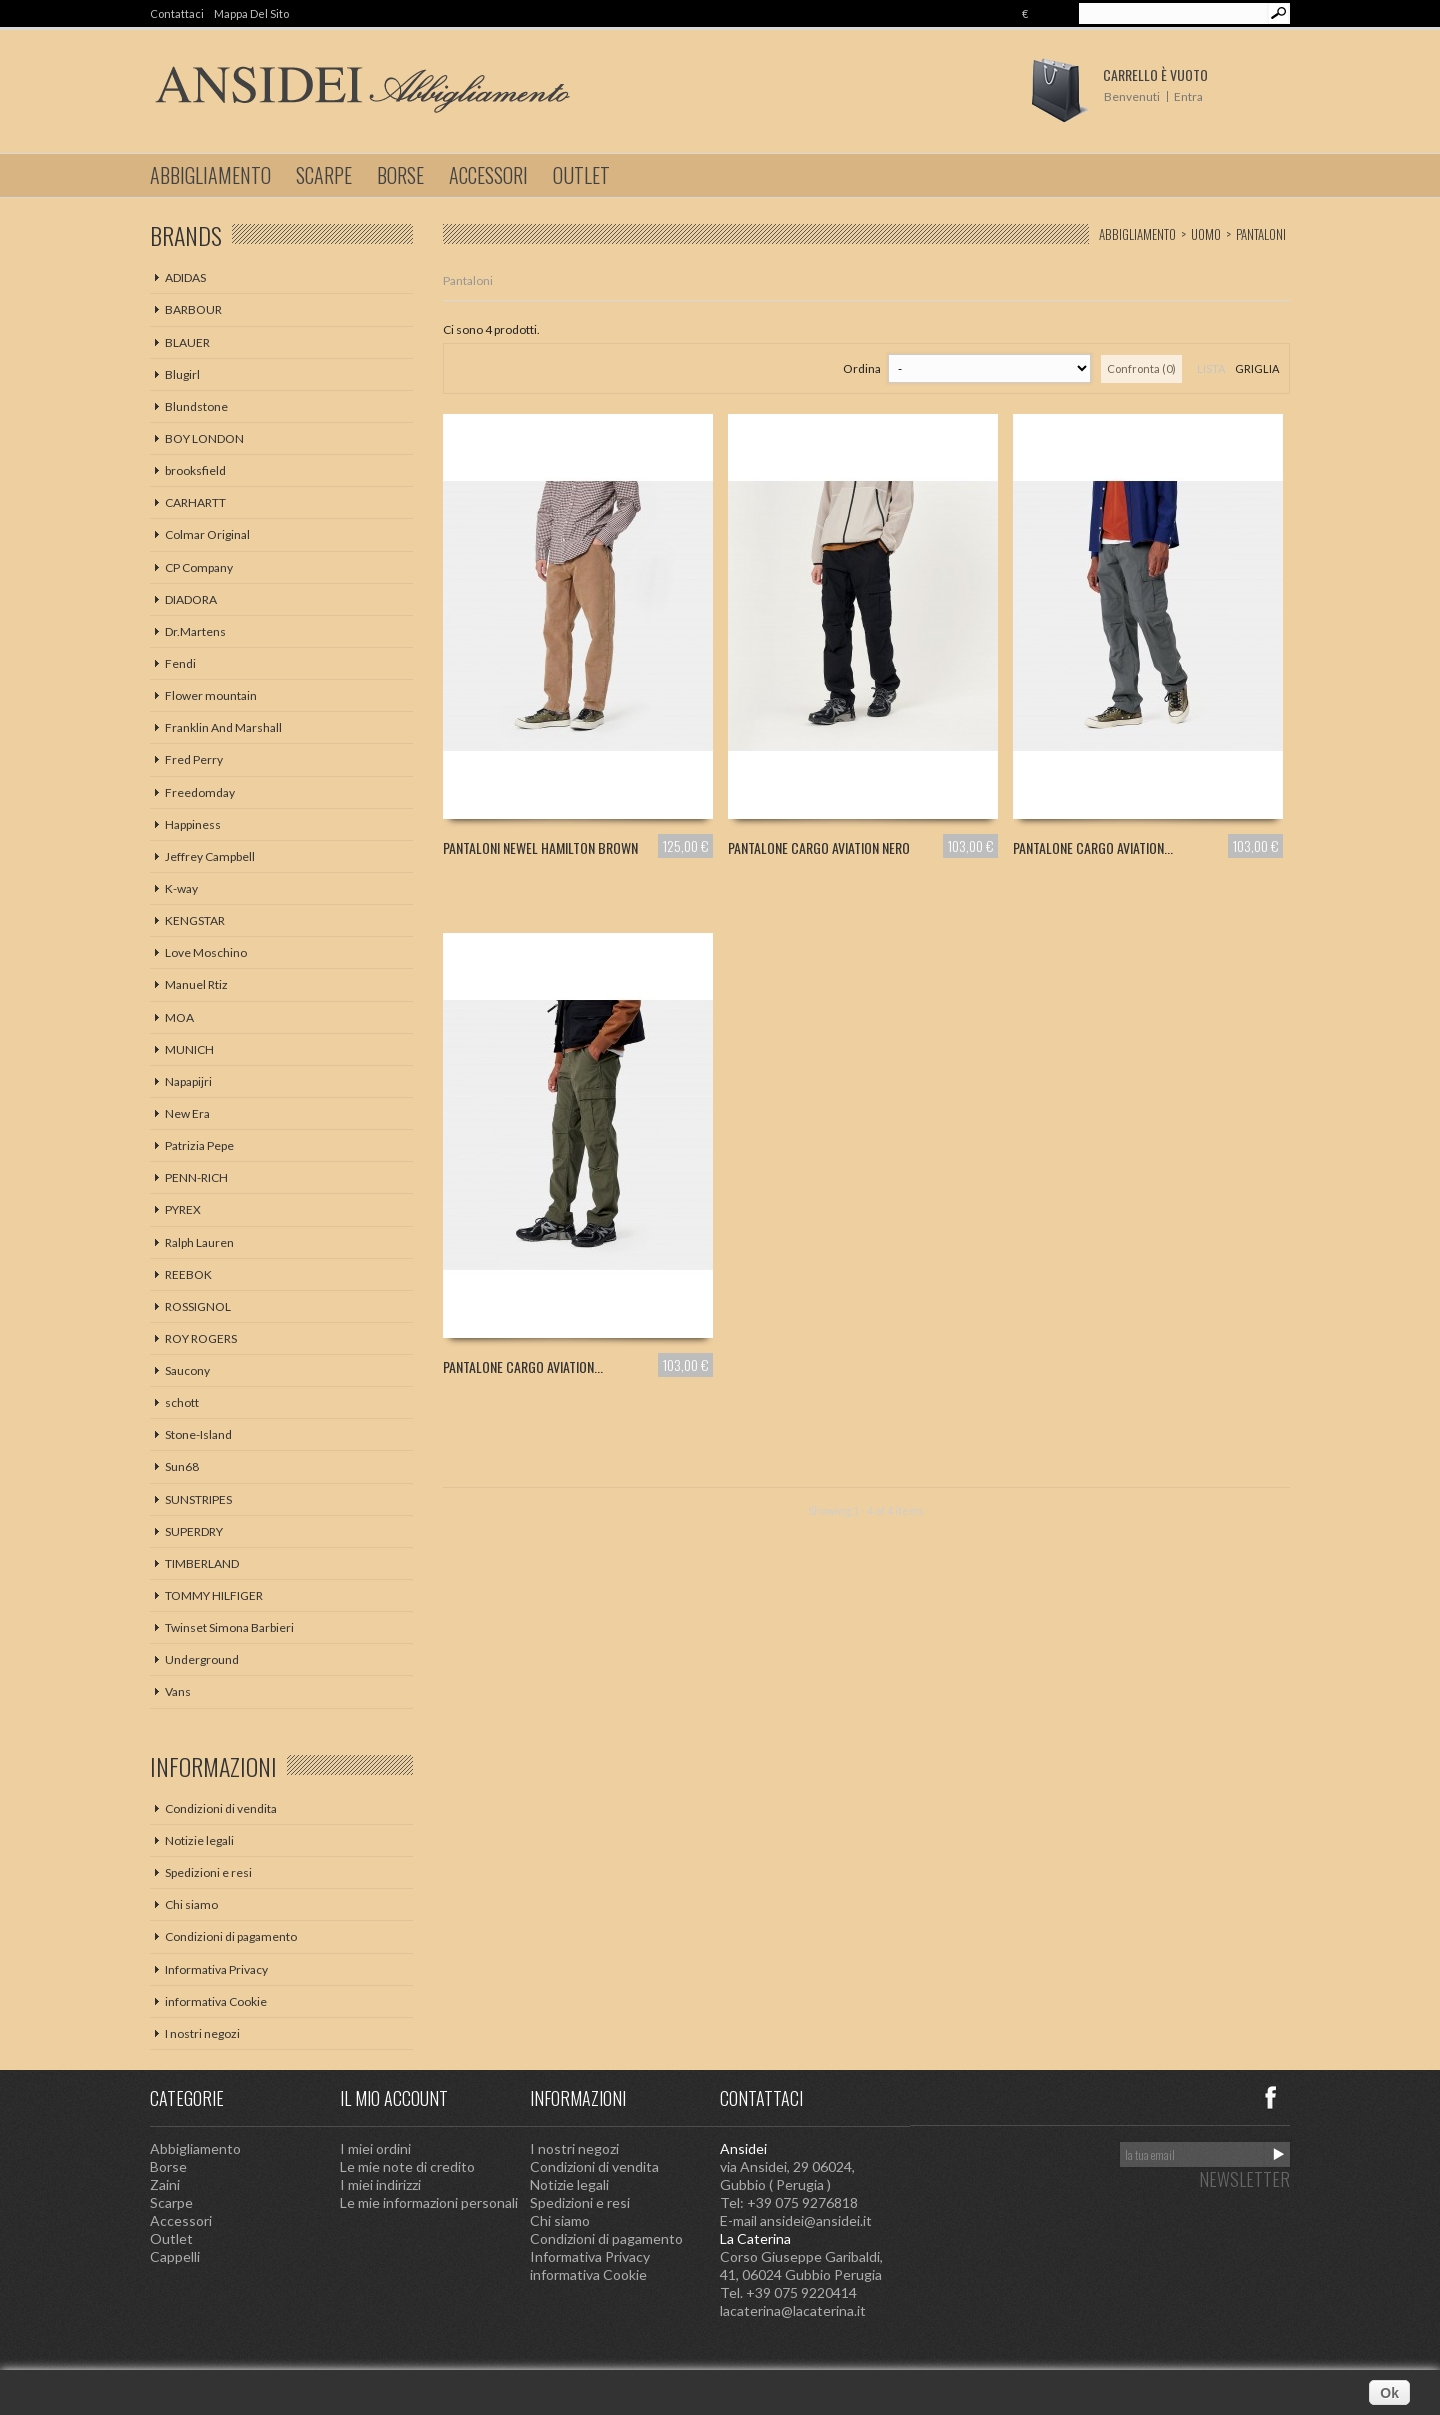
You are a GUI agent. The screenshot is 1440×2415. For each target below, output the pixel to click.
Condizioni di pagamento (231, 1936)
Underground (202, 1659)
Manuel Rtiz (196, 984)
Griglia (1257, 368)
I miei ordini (375, 2148)
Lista (1211, 368)
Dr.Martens (195, 631)
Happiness (193, 824)
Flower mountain (211, 695)
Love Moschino (206, 952)
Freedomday (200, 792)
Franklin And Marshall (223, 727)
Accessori (488, 175)
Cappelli (175, 2256)
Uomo (1206, 234)
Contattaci (177, 13)
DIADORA (191, 599)
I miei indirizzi (380, 2184)
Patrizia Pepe (199, 1145)
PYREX (183, 1209)
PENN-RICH (196, 1177)
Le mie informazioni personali (429, 2202)
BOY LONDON (204, 438)
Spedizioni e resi (208, 1872)
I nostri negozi (202, 2033)
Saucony (187, 1370)
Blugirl (182, 374)
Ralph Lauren (199, 1242)
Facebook (1270, 2097)
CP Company (199, 567)
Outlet (581, 175)
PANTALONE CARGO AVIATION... (1093, 847)
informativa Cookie (216, 2001)
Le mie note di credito (407, 2166)
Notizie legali (199, 1840)
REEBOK (188, 1274)
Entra (1188, 96)
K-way (181, 888)
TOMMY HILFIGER (214, 1595)
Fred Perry (194, 759)
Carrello (1155, 74)
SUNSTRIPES (198, 1499)
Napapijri (188, 1081)
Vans (178, 1691)
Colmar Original (207, 534)
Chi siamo (191, 1904)
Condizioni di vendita (221, 1808)
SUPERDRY (194, 1531)
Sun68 (182, 1466)
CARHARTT (195, 502)
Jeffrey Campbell (210, 856)
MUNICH (189, 1049)
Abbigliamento (210, 175)
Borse (400, 175)
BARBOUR (193, 309)
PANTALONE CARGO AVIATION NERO (819, 847)
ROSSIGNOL (198, 1306)
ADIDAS (185, 277)
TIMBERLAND (202, 1563)
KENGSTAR (195, 920)
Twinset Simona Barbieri (229, 1627)
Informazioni (213, 1766)
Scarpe (324, 175)
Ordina (862, 368)
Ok (1389, 2393)
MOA (179, 1017)
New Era (187, 1113)
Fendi (180, 663)
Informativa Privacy (216, 1969)
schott (182, 1402)
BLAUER (187, 342)
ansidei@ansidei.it (816, 2220)
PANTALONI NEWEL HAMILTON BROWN (540, 847)
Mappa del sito (251, 13)
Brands (186, 235)
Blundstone (196, 406)
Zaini (165, 2184)
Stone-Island (198, 1434)
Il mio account (394, 2098)
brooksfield (195, 470)
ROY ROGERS (201, 1338)
